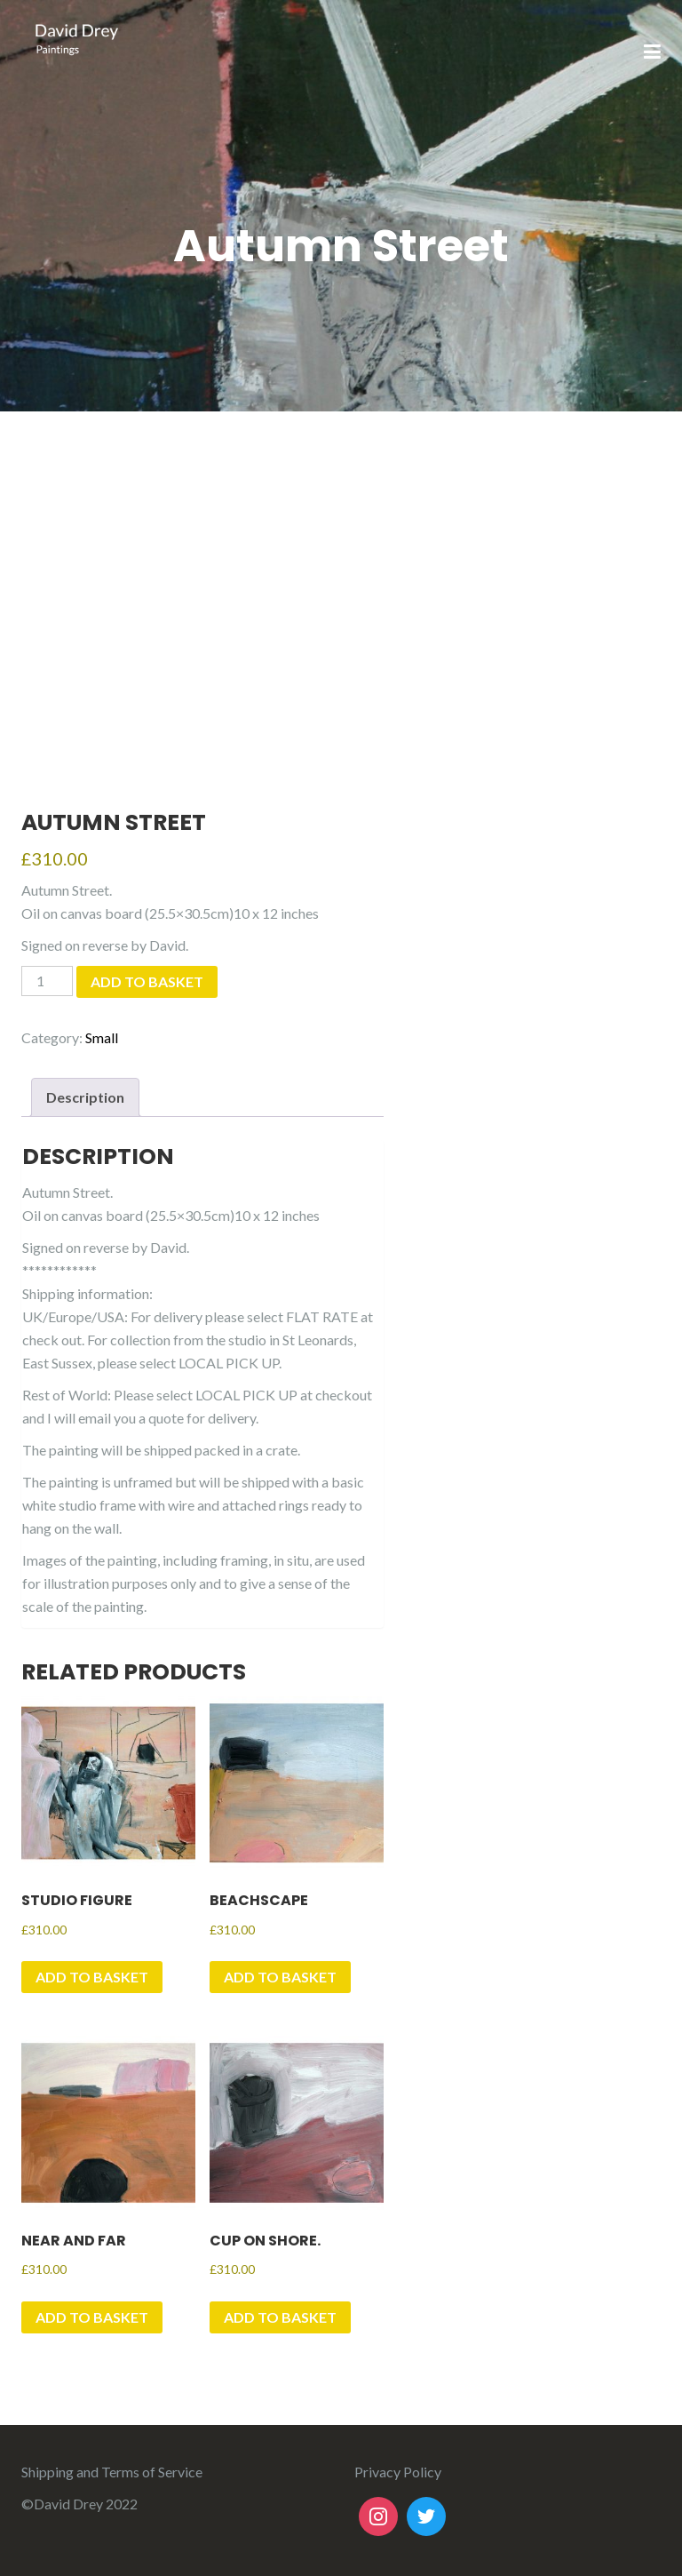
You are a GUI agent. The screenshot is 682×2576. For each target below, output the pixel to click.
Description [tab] (85, 1097)
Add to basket (147, 981)
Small (101, 1037)
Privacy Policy (397, 2471)
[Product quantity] (47, 981)
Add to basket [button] (92, 1976)
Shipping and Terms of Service (111, 2471)
